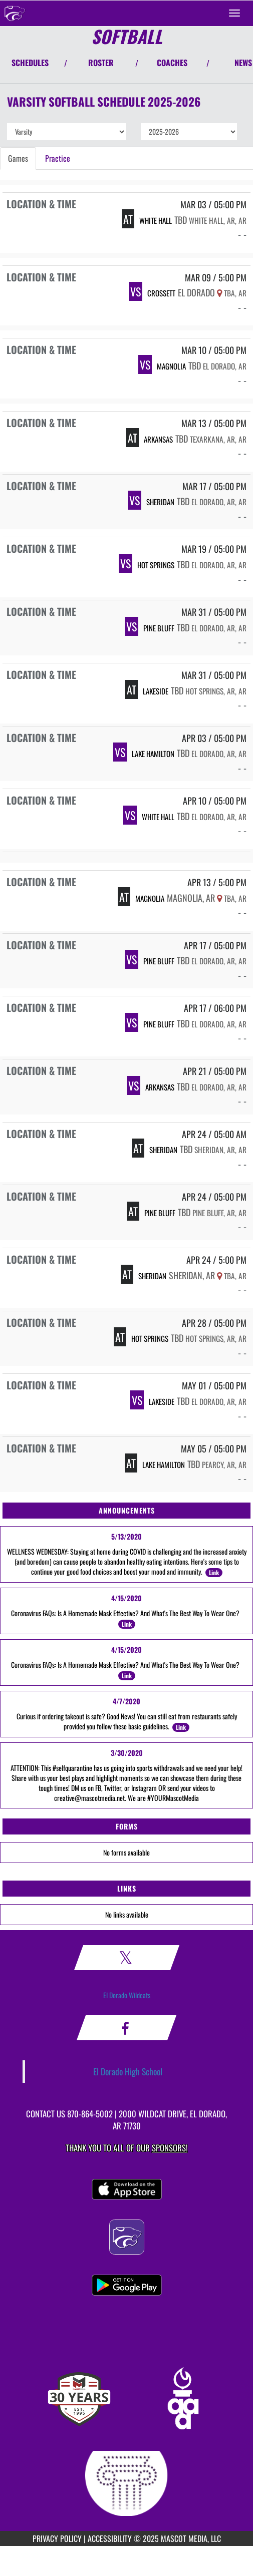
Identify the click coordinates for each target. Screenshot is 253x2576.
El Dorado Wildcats (126, 1995)
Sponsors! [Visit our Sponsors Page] (169, 2147)
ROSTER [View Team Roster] (101, 63)
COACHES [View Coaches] (172, 63)
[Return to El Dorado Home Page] (15, 13)
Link (214, 1572)
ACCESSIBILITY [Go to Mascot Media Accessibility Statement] (110, 2538)
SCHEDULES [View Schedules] (30, 63)
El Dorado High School (127, 2071)
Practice (57, 158)
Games (18, 158)
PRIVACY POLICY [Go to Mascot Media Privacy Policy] (57, 2538)
